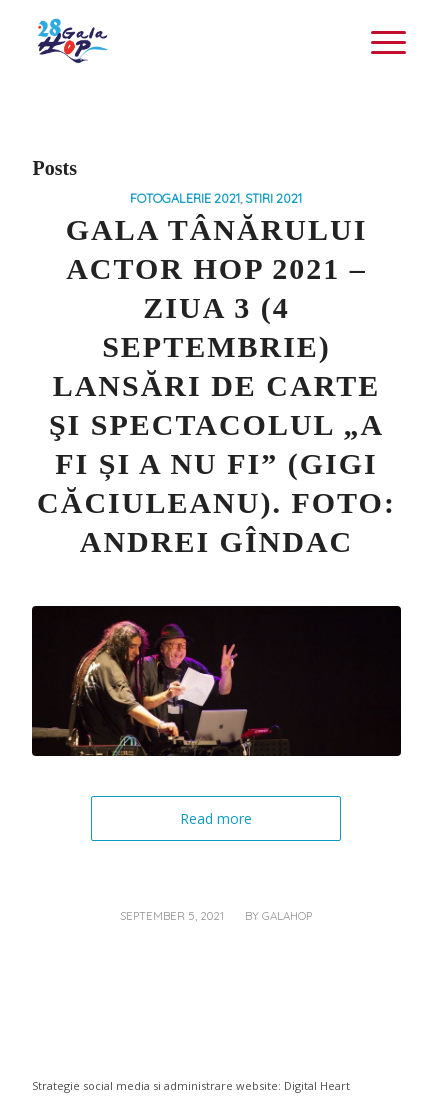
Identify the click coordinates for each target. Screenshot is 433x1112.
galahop (287, 916)
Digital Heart (317, 1085)
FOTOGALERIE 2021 (185, 198)
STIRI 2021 (273, 198)
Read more (216, 818)
